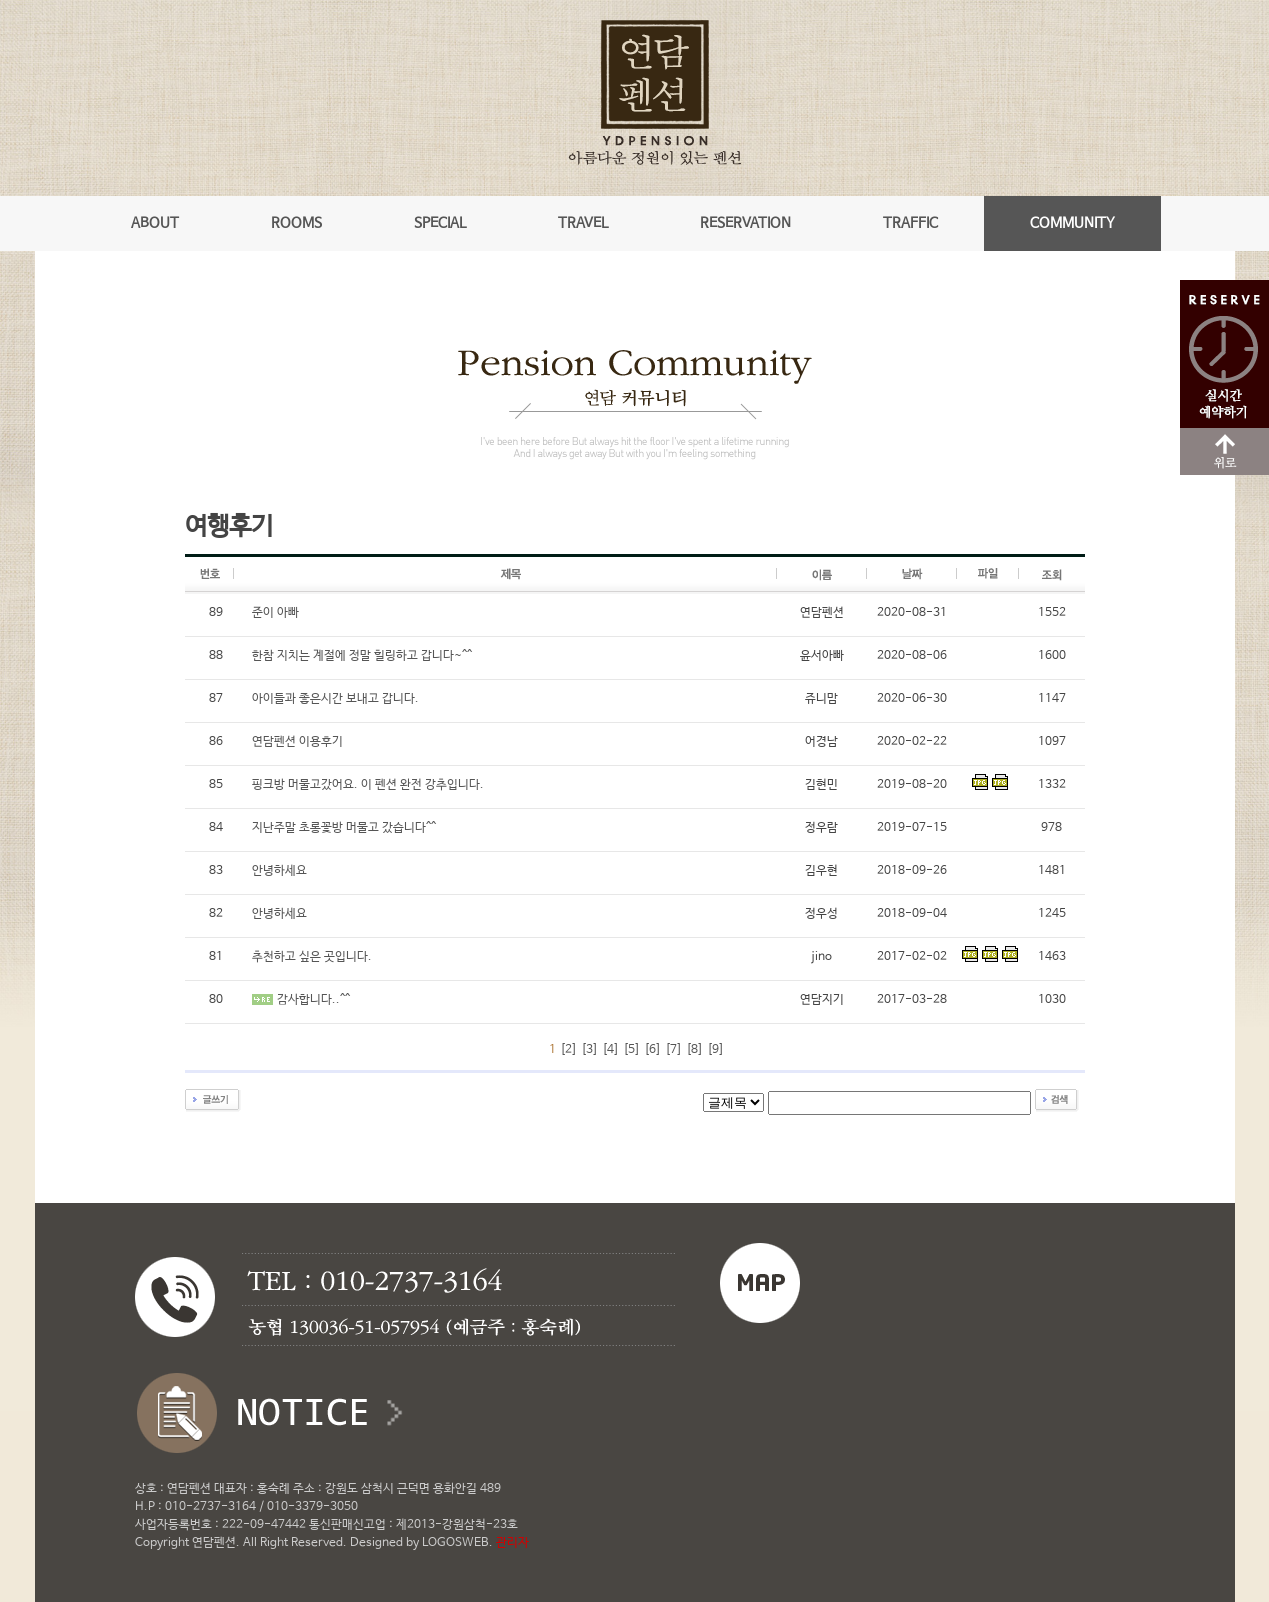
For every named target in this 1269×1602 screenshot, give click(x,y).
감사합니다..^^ (313, 1000)
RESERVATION (745, 223)
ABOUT (155, 223)
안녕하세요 (279, 871)
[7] (673, 1050)
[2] (568, 1050)
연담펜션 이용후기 (297, 742)
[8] (694, 1050)
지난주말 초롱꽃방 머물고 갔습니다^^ (344, 828)
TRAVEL (583, 223)
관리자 (512, 1543)
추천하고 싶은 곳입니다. (312, 957)
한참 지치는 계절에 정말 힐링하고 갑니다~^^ (362, 656)
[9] (715, 1050)
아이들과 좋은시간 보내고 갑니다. (335, 699)
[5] (631, 1050)
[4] (610, 1050)
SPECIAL (440, 223)
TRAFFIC (910, 223)
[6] (652, 1050)
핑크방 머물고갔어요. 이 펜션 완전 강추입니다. (368, 785)
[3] (589, 1050)
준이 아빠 (275, 613)
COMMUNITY (1072, 223)
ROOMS (296, 223)
